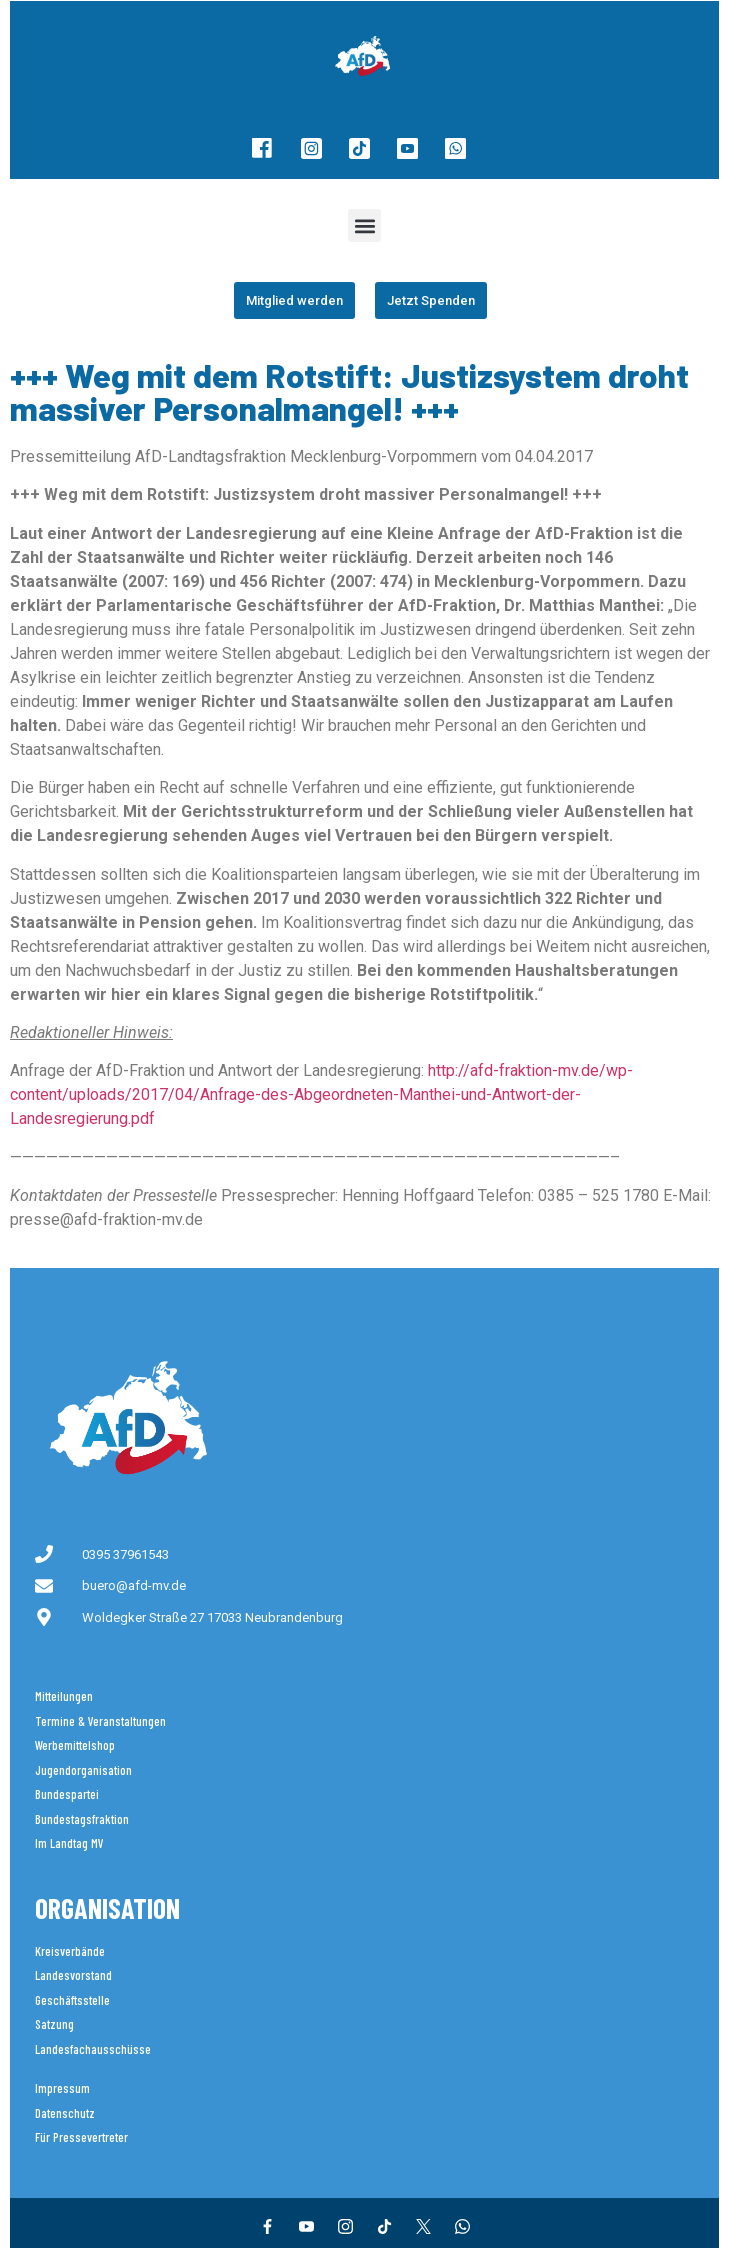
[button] (364, 225)
